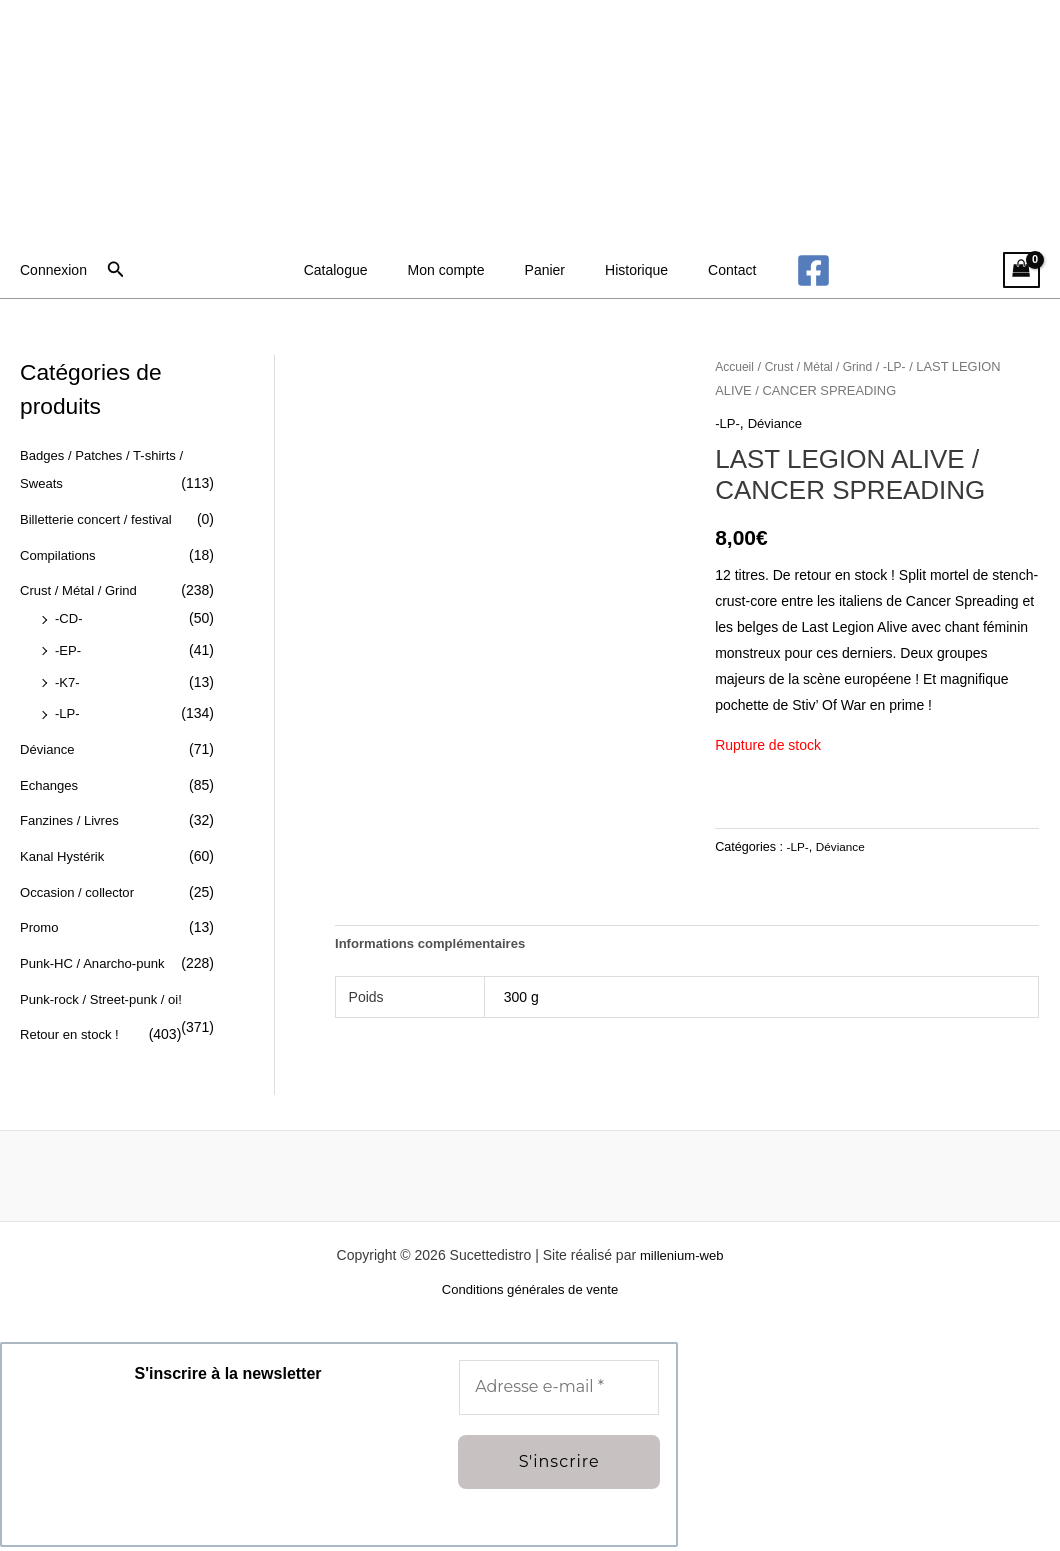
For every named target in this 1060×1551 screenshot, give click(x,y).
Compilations (60, 554)
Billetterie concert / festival (101, 519)
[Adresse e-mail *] (559, 1391)
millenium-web (681, 1258)
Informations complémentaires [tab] (437, 945)
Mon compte (458, 270)
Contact (708, 270)
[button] (116, 270)
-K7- (68, 681)
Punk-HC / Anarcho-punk (97, 961)
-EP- (69, 649)
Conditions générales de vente (529, 1294)
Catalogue (360, 270)
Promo (40, 925)
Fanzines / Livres (73, 819)
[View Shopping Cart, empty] (1021, 270)
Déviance (49, 748)
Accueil (736, 366)
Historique (624, 270)
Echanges (51, 783)
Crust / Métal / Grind (82, 590)
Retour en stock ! (73, 1032)
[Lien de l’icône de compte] (53, 270)
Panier (545, 270)
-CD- (70, 618)
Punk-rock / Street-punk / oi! (107, 996)
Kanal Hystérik (65, 854)
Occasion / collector (81, 890)
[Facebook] (783, 270)
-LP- (68, 712)
